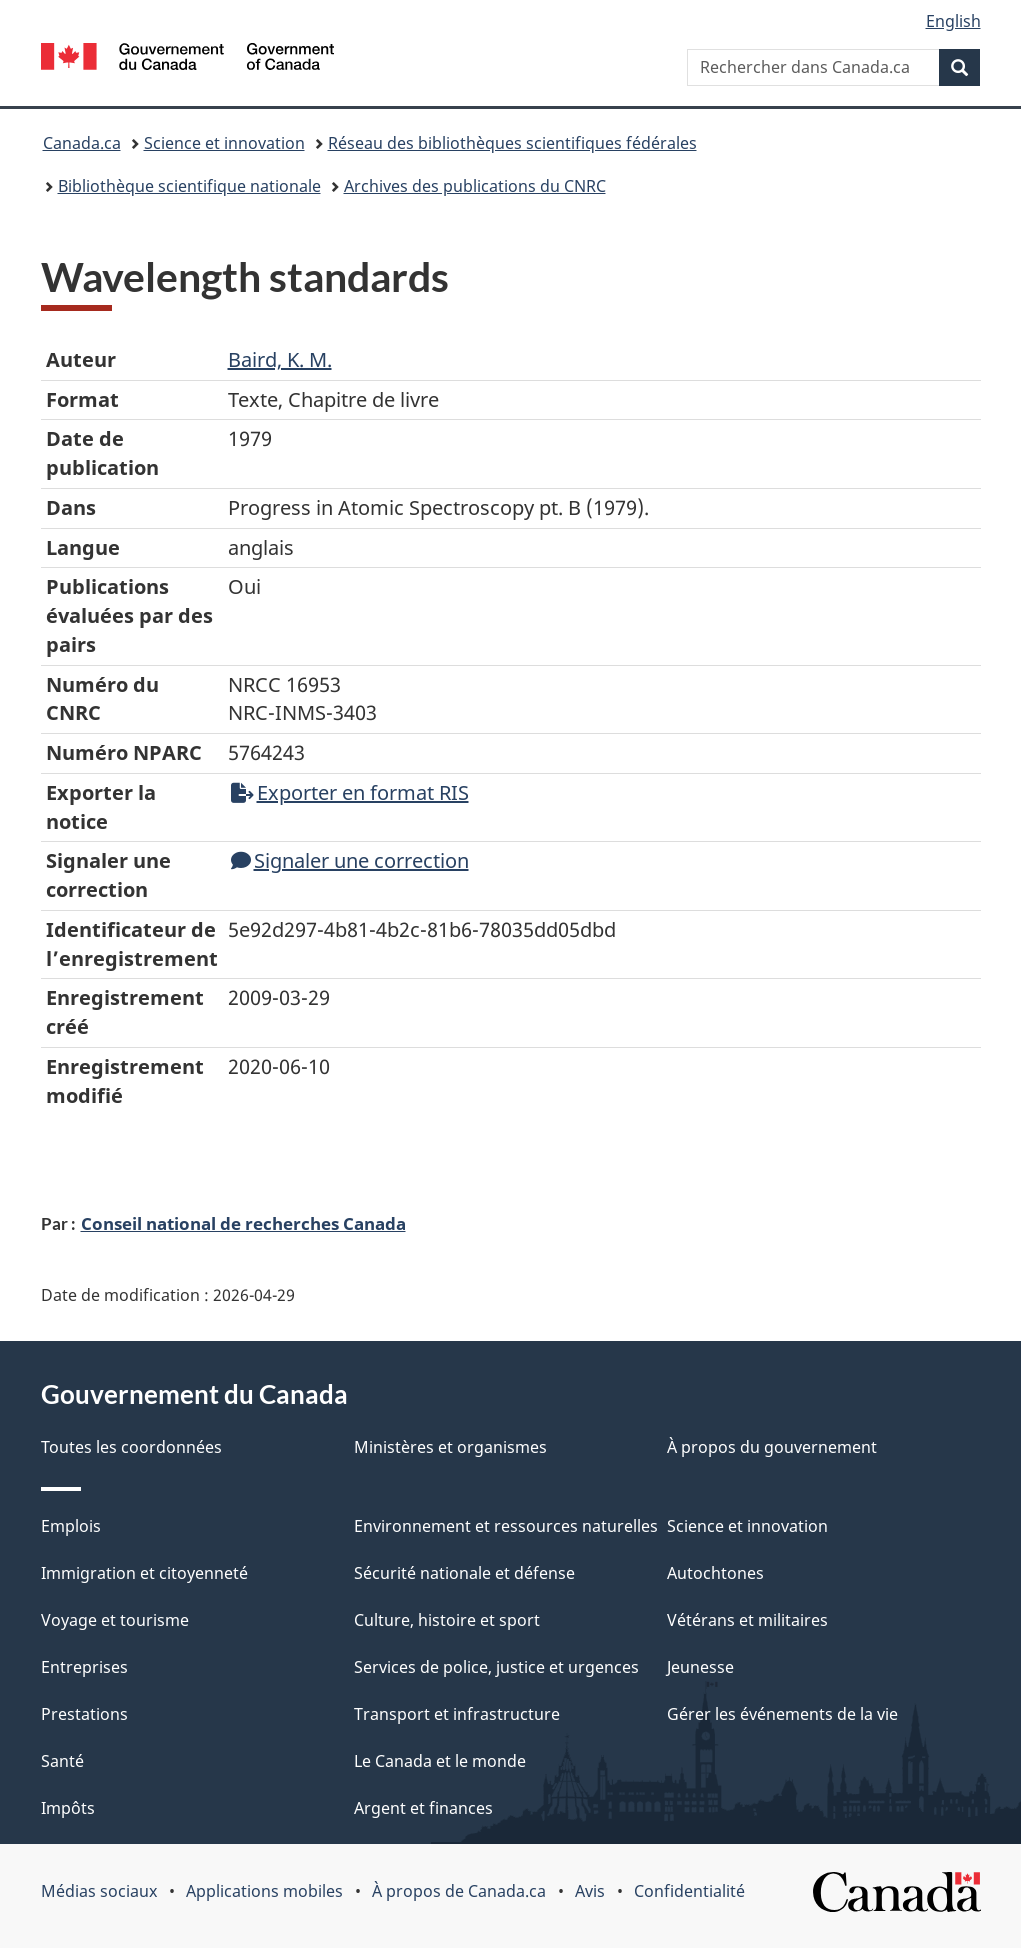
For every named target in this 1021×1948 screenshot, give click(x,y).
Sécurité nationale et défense (464, 1573)
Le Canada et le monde (440, 1761)
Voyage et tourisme (115, 1620)
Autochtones (715, 1573)
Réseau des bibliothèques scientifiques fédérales (512, 143)
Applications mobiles (264, 1891)
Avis (590, 1891)
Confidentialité (689, 1891)
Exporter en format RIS (350, 792)
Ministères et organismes (450, 1447)
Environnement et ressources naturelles (506, 1526)
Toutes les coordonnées (131, 1447)
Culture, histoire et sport (447, 1620)
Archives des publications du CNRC (475, 186)
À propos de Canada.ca (459, 1891)
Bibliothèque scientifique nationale (189, 186)
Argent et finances (423, 1808)
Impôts (68, 1808)
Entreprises (84, 1667)
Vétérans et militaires (747, 1620)
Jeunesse (700, 1667)
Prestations (84, 1714)
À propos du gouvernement (772, 1447)
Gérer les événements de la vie (782, 1714)
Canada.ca (82, 143)
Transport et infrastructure (457, 1714)
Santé (62, 1761)
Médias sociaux (99, 1891)
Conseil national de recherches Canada (243, 1223)
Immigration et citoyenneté (144, 1573)
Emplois (71, 1526)
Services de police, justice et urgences (496, 1667)
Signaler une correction (350, 860)
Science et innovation (224, 143)
